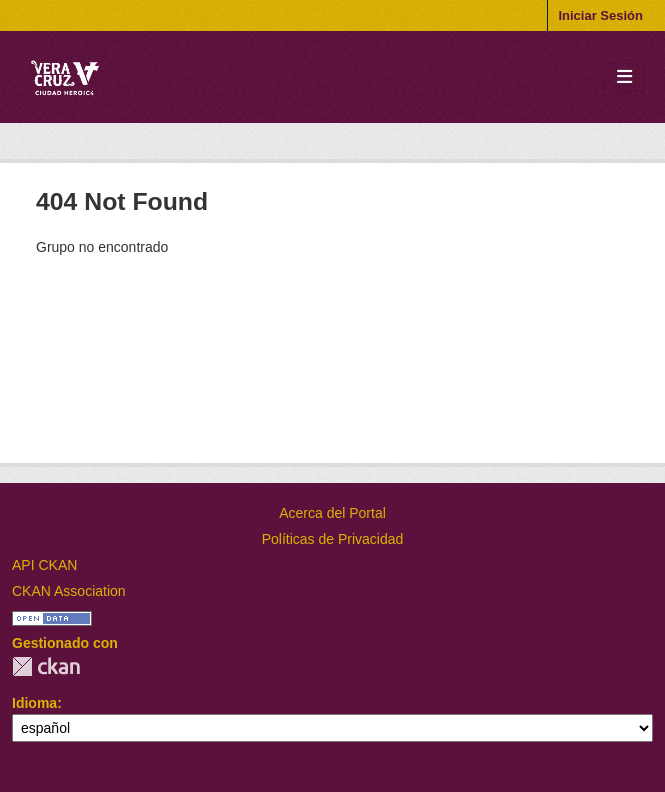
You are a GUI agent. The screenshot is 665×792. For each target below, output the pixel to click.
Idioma (34, 703)
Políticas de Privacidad (333, 539)
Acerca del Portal (332, 513)
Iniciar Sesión (600, 15)
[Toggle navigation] (624, 77)
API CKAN (44, 565)
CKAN (46, 666)
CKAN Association (69, 591)
